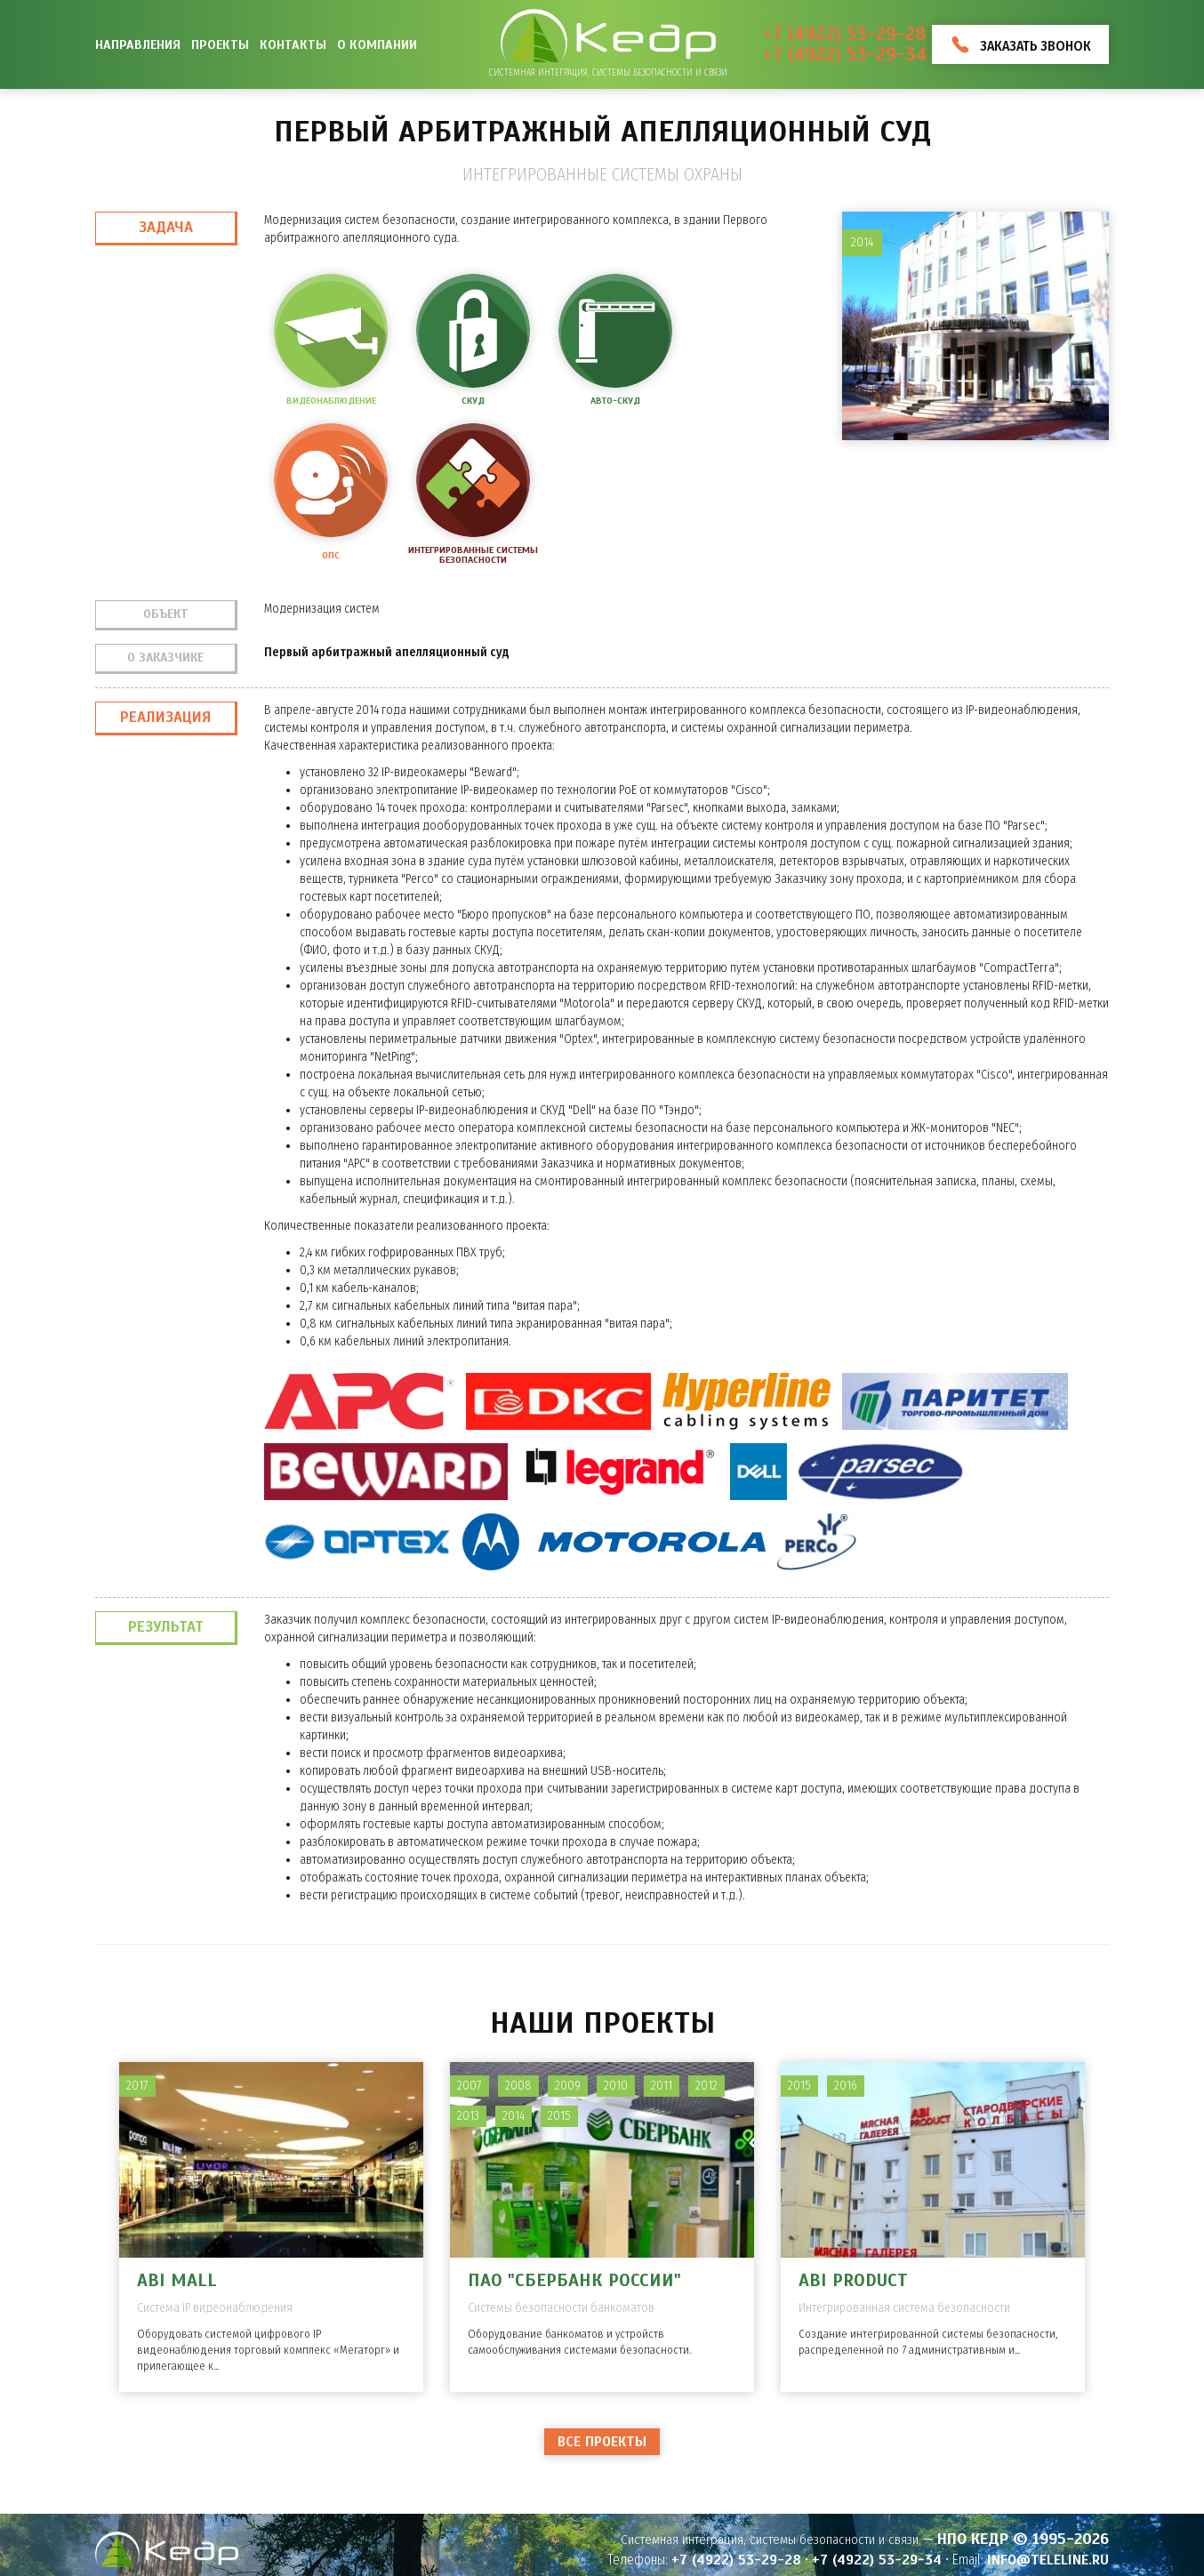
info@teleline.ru (1048, 2560)
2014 (513, 2115)
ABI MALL (177, 2280)
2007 (469, 2085)
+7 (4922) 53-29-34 (845, 54)
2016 (845, 2085)
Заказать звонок (1035, 45)
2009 (568, 2085)
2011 (661, 2085)
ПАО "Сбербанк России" (574, 2280)
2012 (706, 2085)
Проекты (220, 44)
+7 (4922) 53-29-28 (844, 34)
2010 (616, 2085)
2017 (137, 2085)
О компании (377, 44)
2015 (559, 2115)
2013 (468, 2115)
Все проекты (602, 2442)
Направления (138, 44)
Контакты (293, 44)
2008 (518, 2085)
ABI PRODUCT (853, 2280)
